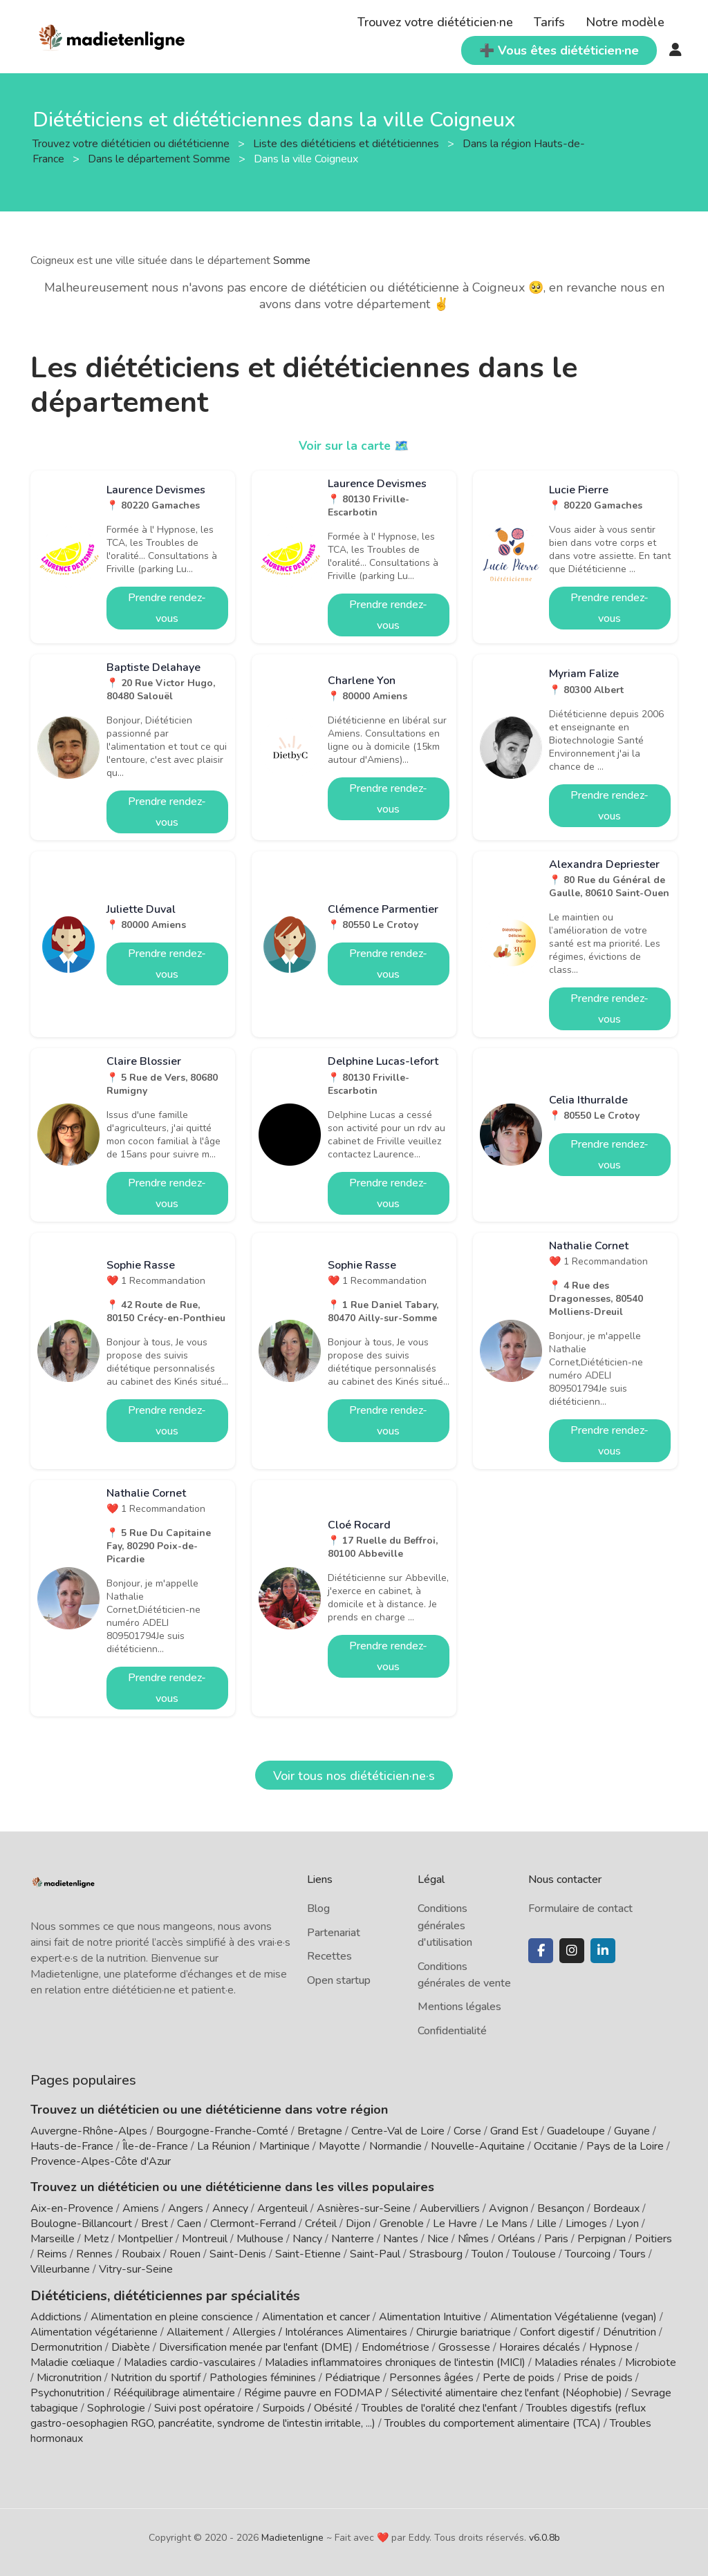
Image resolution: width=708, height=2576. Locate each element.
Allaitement (195, 2330)
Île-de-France (155, 2146)
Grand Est (514, 2131)
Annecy (230, 2208)
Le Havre (455, 2223)
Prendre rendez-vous (167, 608)
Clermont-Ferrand (253, 2223)
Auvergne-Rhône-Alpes (88, 2131)
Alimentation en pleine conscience (172, 2315)
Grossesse (464, 2346)
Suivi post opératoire (204, 2406)
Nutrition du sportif (156, 2376)
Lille (547, 2223)
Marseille (52, 2238)
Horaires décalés (539, 2346)
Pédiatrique (352, 2376)
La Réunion (223, 2146)
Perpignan (601, 2238)
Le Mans (507, 2223)
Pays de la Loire (625, 2146)
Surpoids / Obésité (308, 2406)
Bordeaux (616, 2208)
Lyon (627, 2223)
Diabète (130, 2346)
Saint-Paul (375, 2254)
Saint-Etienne (308, 2254)
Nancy (307, 2238)
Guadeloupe (576, 2131)
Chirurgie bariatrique (463, 2330)
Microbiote (650, 2361)
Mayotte (339, 2146)
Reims (52, 2254)
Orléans (516, 2238)
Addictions (56, 2315)
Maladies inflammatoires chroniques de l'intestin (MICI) (395, 2361)
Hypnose (611, 2346)
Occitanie (555, 2146)
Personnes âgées (431, 2376)
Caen (189, 2223)
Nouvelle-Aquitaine (478, 2146)
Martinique (284, 2146)
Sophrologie (116, 2406)
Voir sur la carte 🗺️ (354, 445)
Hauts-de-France (71, 2146)
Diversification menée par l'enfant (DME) (257, 2346)
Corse (467, 2131)
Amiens (140, 2208)
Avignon (508, 2208)
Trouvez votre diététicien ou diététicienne (132, 143)
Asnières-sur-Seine (364, 2208)
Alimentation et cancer (316, 2315)
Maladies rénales (575, 2361)
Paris (556, 2238)
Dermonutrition (67, 2346)
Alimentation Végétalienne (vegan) (573, 2315)
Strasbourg (436, 2254)
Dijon (358, 2223)
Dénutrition (629, 2330)
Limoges (586, 2223)
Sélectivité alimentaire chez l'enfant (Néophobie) (506, 2391)
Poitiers (653, 2238)
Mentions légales (459, 2006)
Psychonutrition (67, 2391)
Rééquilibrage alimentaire (174, 2391)
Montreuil (204, 2238)
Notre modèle (625, 22)
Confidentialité (452, 2030)
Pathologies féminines (262, 2376)
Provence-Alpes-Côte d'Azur (100, 2161)
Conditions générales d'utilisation (445, 1925)
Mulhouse (259, 2238)
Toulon (487, 2254)
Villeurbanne (60, 2269)
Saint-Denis (237, 2254)
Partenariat (333, 1932)
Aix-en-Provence (71, 2208)
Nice (438, 2238)
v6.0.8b (544, 2536)
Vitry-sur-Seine (136, 2269)
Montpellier (145, 2238)
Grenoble (402, 2223)
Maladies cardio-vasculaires (190, 2361)
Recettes (329, 1956)
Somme (291, 260)
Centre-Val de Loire (398, 2131)
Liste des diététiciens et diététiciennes (347, 143)
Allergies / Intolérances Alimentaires (319, 2330)
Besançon (560, 2208)
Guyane (632, 2131)
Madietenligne (292, 2536)
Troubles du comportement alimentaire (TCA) (492, 2422)
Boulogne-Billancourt (81, 2223)
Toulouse (534, 2254)
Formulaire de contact (580, 1908)
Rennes (94, 2254)
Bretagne (319, 2131)
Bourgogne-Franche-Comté (222, 2131)
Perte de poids (519, 2376)
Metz (96, 2238)
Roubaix (141, 2254)
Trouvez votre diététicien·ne (435, 22)
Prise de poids (598, 2376)
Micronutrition (69, 2376)
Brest (154, 2223)
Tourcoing (588, 2254)
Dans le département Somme (160, 159)
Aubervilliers (450, 2208)
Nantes (400, 2238)
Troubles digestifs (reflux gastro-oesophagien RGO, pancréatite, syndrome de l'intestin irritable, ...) (338, 2414)
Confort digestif (557, 2330)
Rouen (185, 2254)
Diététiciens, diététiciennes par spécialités (153, 2294)
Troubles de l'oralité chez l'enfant (439, 2406)
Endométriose (395, 2346)
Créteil (321, 2223)
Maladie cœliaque (72, 2361)
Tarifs (549, 22)
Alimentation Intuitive (430, 2315)
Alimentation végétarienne (94, 2330)
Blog (318, 1908)
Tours (633, 2254)
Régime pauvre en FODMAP (313, 2391)
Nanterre (352, 2238)
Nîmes (473, 2238)
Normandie (395, 2146)
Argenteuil (282, 2208)
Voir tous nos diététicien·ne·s (354, 1776)
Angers (185, 2208)
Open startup (339, 1980)
